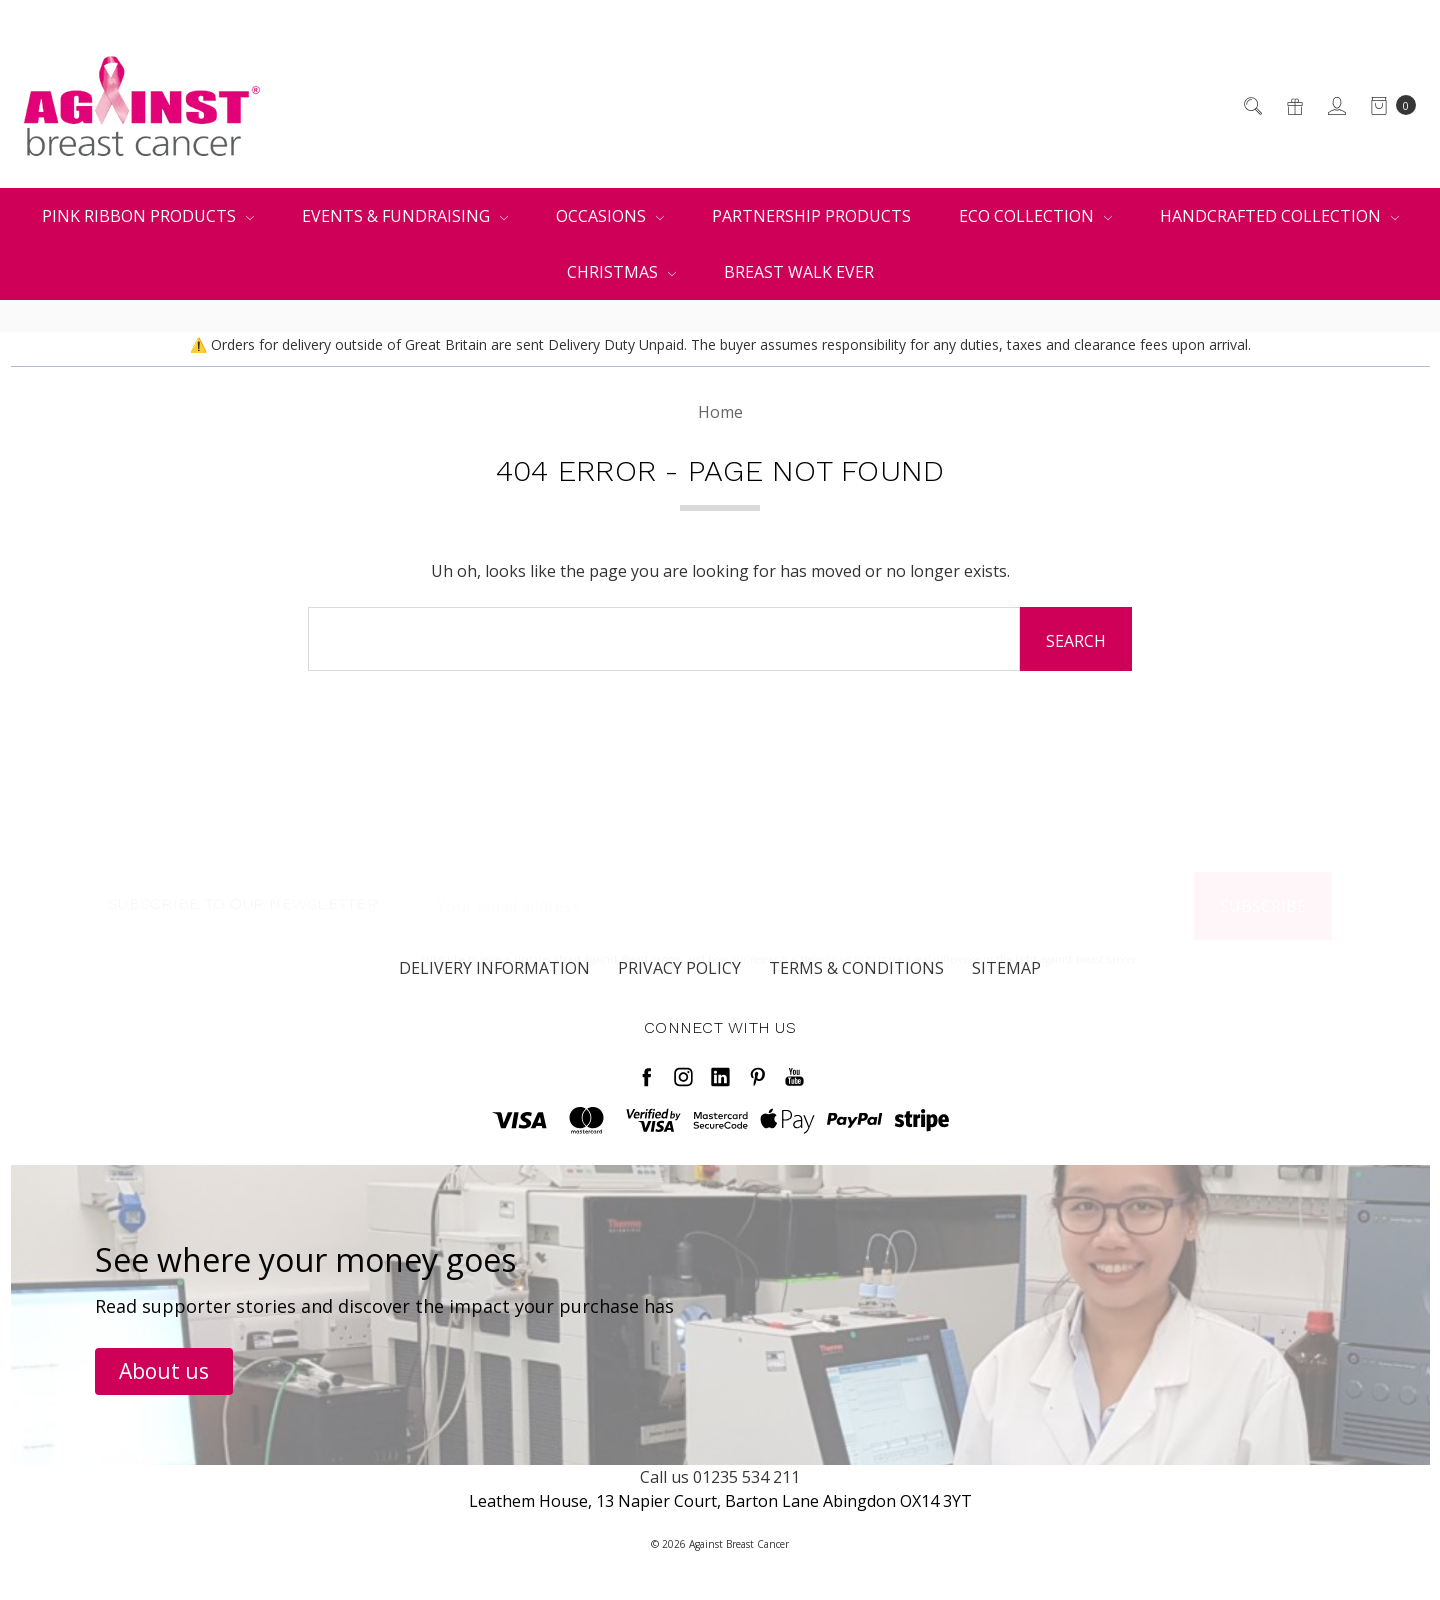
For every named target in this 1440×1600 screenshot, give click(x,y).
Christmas (621, 272)
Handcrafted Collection (1279, 216)
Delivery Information (494, 988)
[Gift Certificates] (1293, 106)
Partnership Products (811, 216)
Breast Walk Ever (799, 272)
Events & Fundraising (405, 216)
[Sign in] (1335, 106)
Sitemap (1006, 988)
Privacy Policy (679, 988)
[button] (164, 1372)
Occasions (610, 216)
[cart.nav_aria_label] (1387, 106)
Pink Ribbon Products (148, 216)
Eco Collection (1035, 216)
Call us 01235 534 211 (720, 1477)
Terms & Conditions (856, 988)
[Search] (1251, 106)
